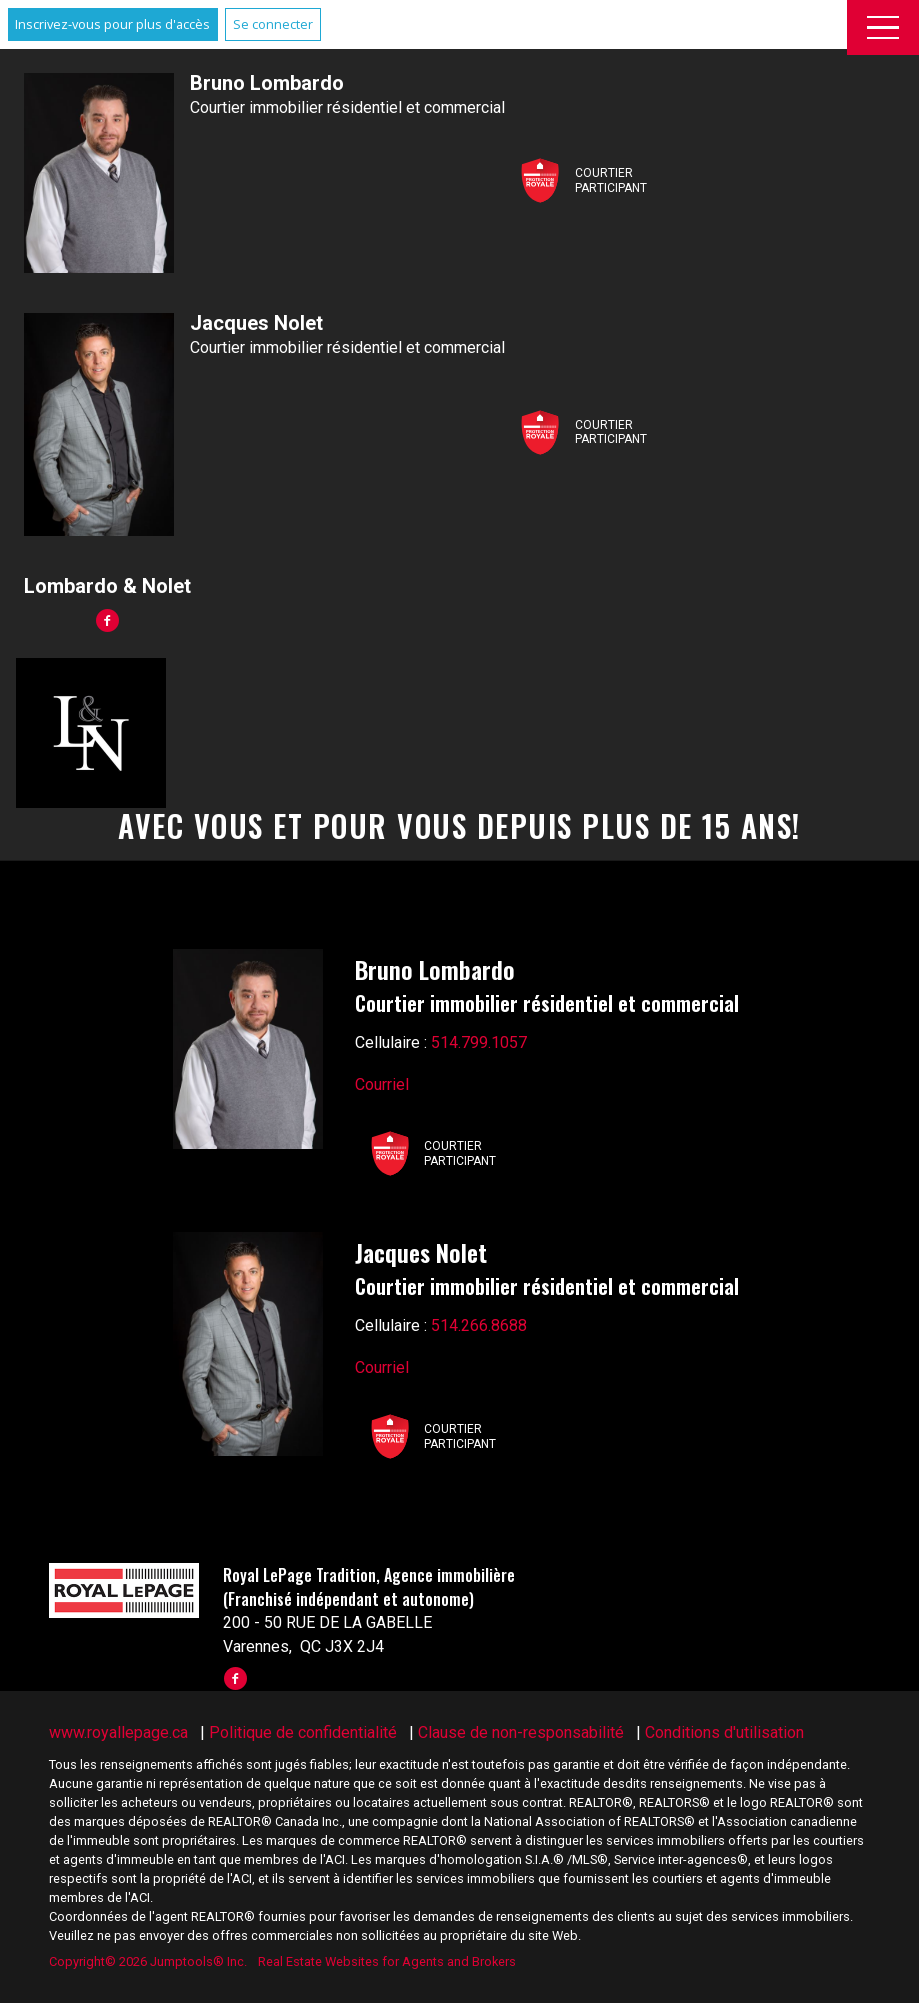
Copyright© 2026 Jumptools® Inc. (148, 1961)
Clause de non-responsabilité (521, 1732)
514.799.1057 (479, 1042)
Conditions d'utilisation (724, 1732)
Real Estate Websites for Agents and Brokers (387, 1961)
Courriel (382, 1084)
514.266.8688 (479, 1325)
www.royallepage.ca (118, 1732)
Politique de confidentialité (303, 1732)
